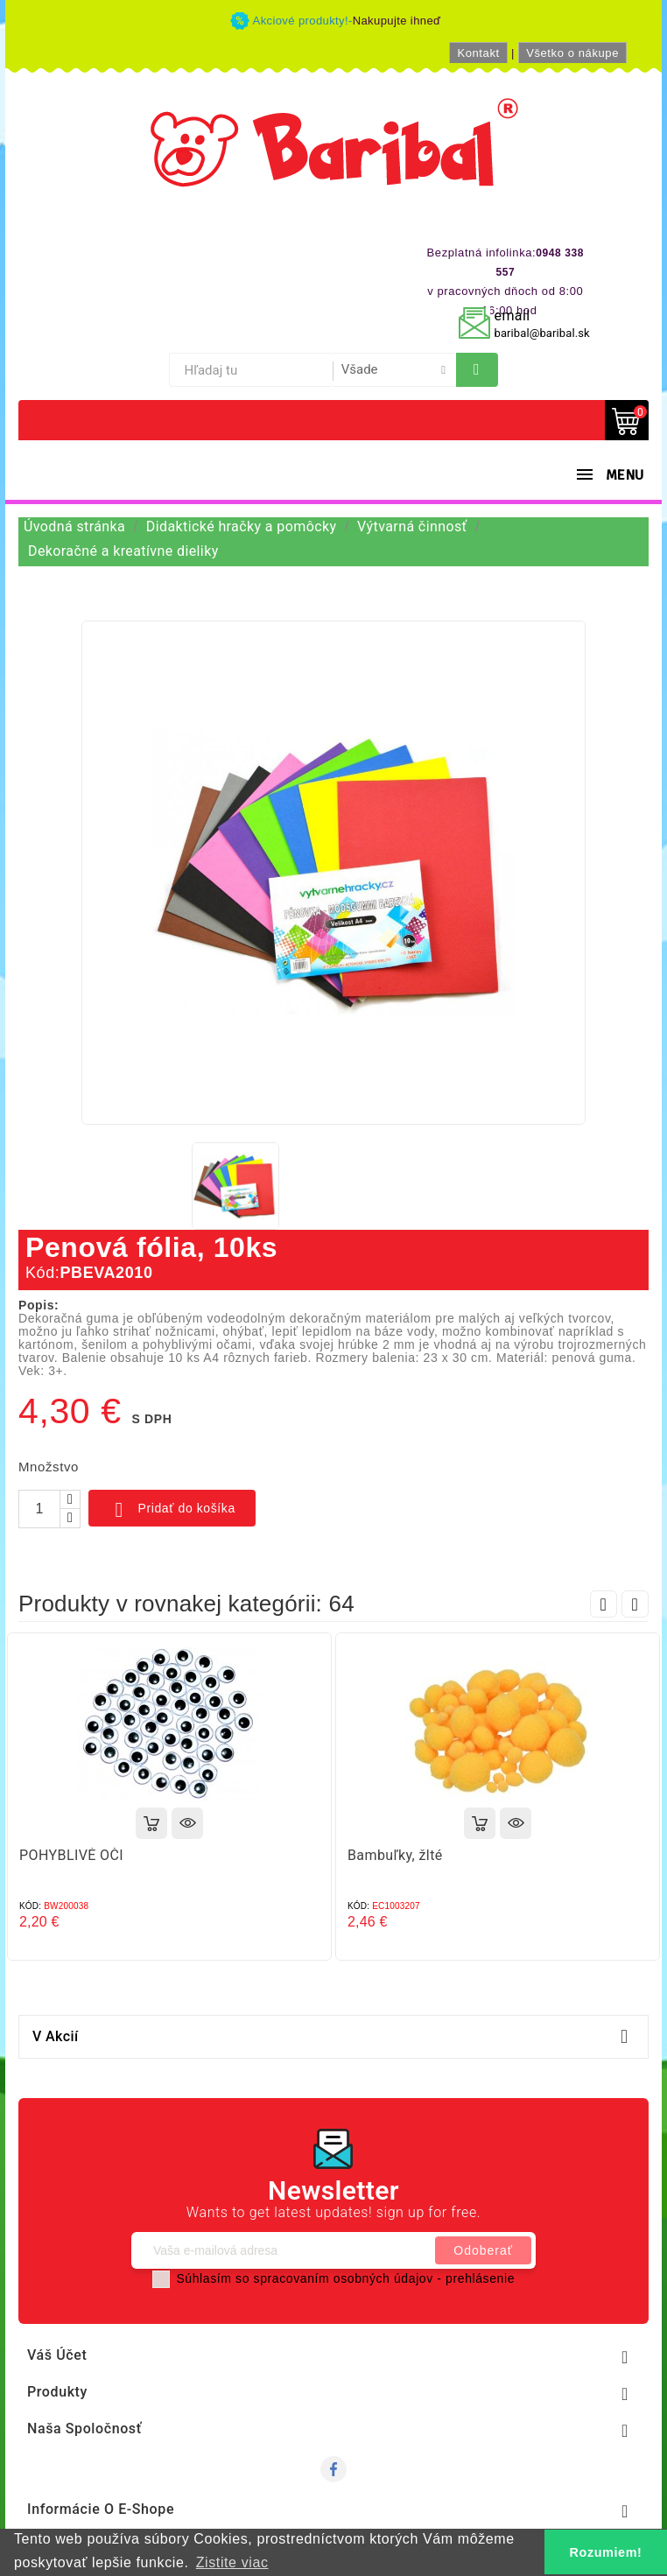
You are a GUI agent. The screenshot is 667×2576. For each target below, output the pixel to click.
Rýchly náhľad (187, 1823)
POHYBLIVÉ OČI (71, 1855)
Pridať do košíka (172, 1510)
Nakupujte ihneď (397, 20)
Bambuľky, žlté (395, 1855)
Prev (603, 1604)
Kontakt (478, 53)
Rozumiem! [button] (606, 2552)
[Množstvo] (39, 1509)
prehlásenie (480, 2278)
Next (635, 1604)
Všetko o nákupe (572, 53)
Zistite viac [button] (232, 2562)
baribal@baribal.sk (542, 333)
